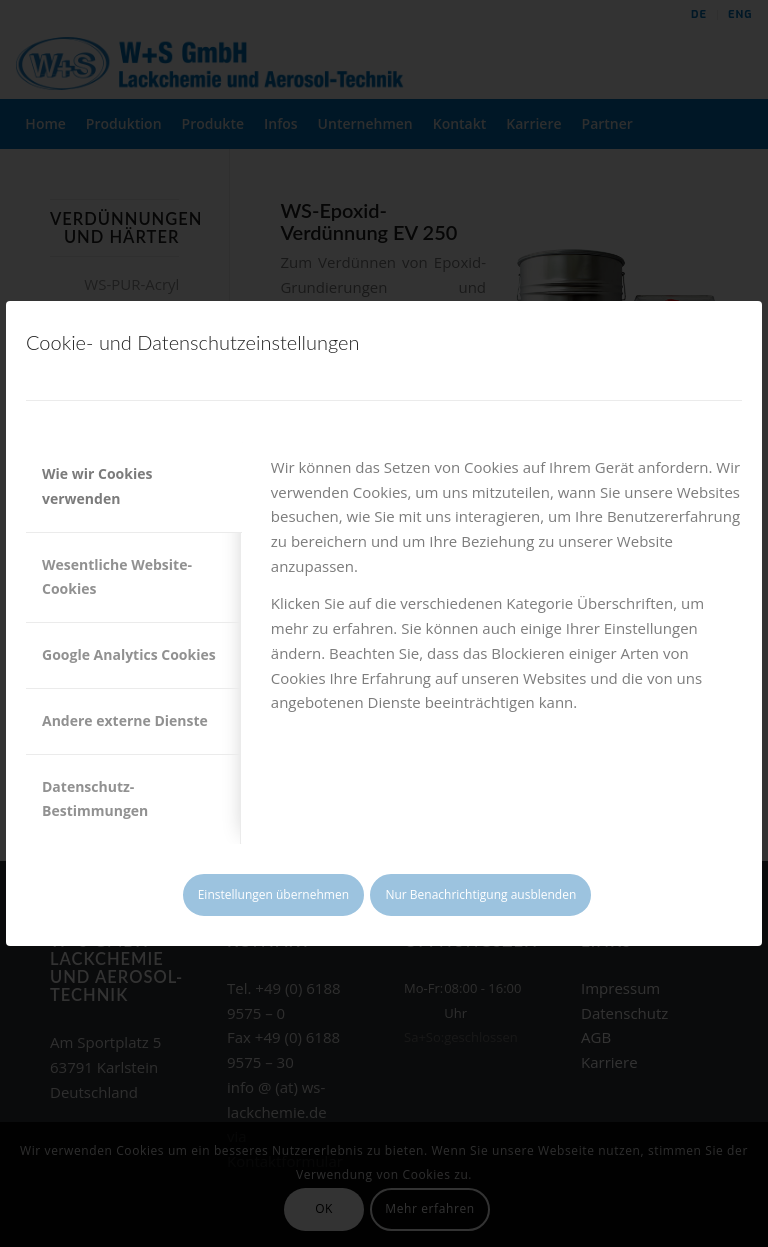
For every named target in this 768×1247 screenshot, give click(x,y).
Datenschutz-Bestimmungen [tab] (95, 799)
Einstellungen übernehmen (273, 894)
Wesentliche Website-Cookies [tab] (117, 577)
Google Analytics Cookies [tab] (129, 654)
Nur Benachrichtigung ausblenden (480, 894)
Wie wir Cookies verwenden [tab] (97, 486)
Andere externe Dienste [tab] (125, 720)
